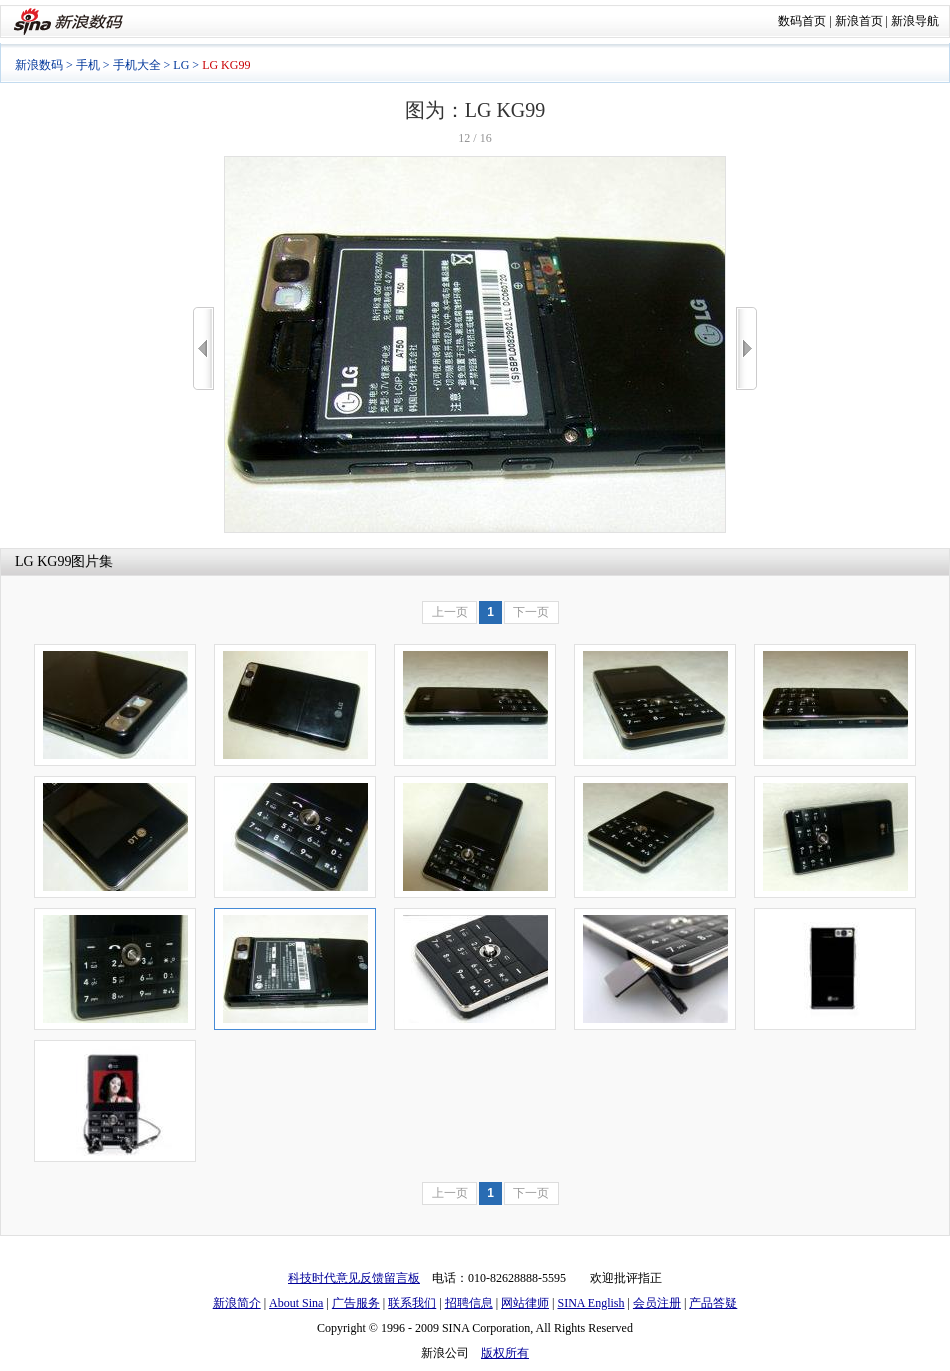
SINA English (590, 1303)
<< (203, 348)
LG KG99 (43, 561)
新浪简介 (237, 1303)
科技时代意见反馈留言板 (354, 1278)
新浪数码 (39, 65)
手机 (88, 65)
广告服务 (356, 1303)
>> (746, 348)
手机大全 (137, 65)
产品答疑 (713, 1303)
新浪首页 (859, 21)
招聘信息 (469, 1303)
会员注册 (657, 1303)
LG (181, 65)
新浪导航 (915, 21)
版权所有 (505, 1353)
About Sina (296, 1303)
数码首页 (802, 21)
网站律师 (525, 1303)
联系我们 (412, 1303)
